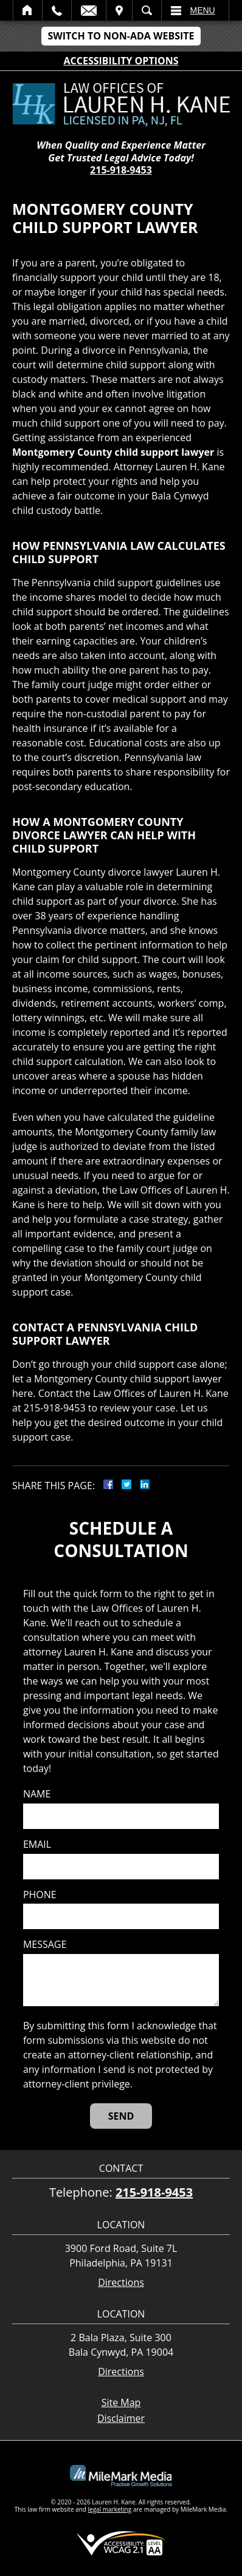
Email (89, 10)
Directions (121, 2282)
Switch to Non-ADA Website (120, 35)
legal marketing (110, 2509)
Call (57, 10)
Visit (119, 10)
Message (44, 1944)
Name (36, 1794)
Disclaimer (121, 2418)
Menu (202, 10)
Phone (40, 1894)
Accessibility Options (121, 60)
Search (147, 10)
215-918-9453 (121, 170)
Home (27, 10)
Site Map (121, 2402)
